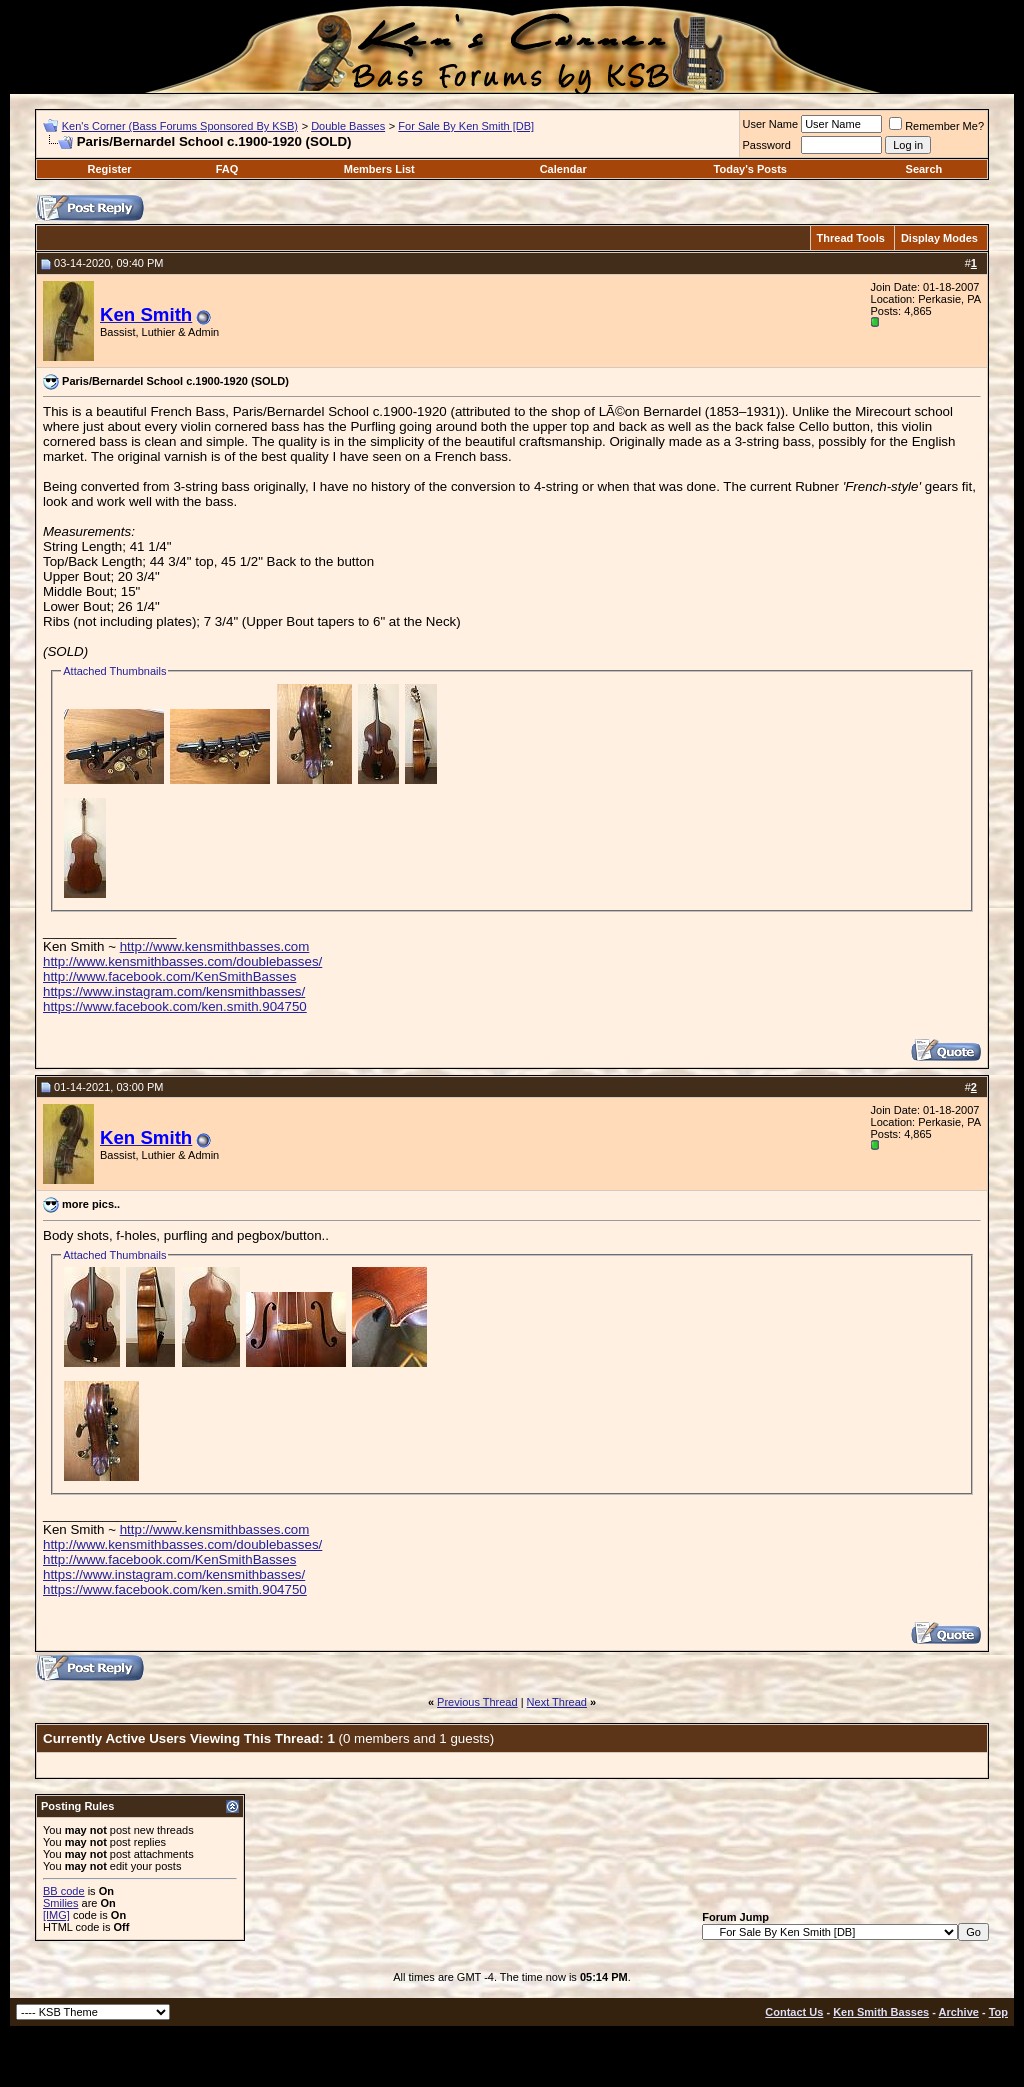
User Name (771, 124)
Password (767, 145)
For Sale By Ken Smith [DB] (466, 126)
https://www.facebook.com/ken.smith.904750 (175, 1006)
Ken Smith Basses (881, 2012)
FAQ (227, 169)
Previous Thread (477, 1702)
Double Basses (348, 126)
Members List (379, 169)
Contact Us (794, 2012)
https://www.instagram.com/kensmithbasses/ (174, 991)
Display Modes (939, 238)
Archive (959, 2012)
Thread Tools (851, 238)
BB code (64, 1891)
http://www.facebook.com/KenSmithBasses (169, 976)
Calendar (563, 169)
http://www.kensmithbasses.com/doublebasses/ (182, 961)
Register (110, 169)
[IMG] (56, 1915)
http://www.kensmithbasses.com (215, 946)
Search (924, 169)
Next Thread (557, 1702)
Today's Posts (750, 169)
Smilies (60, 1903)
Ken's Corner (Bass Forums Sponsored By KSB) (180, 126)
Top (998, 2012)
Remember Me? (936, 126)
